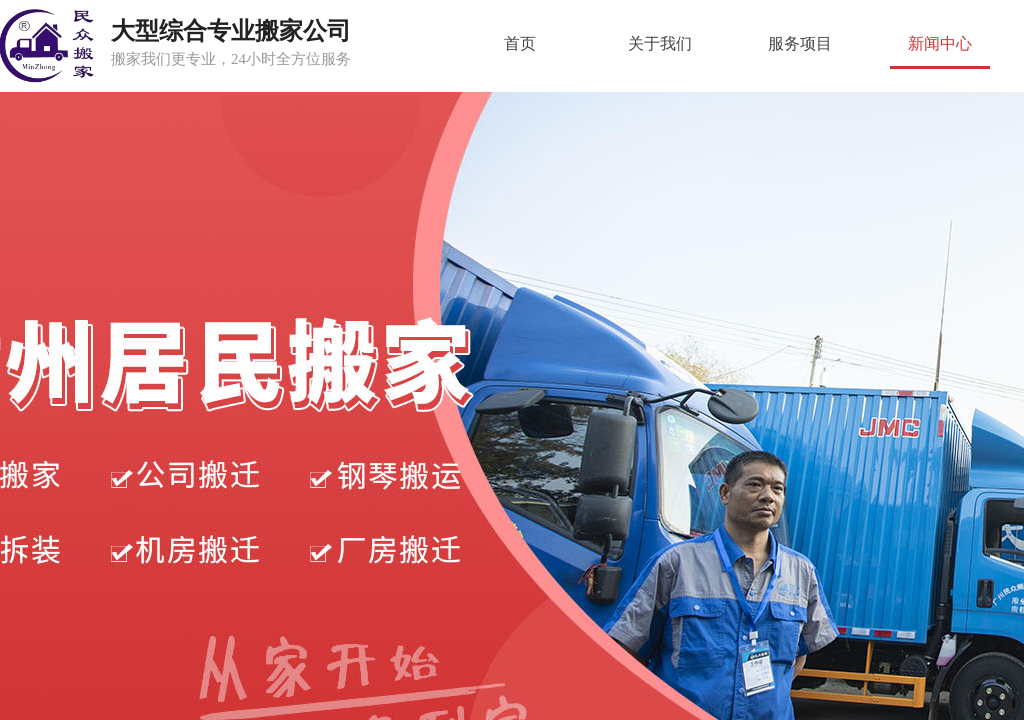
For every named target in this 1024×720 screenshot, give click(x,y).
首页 (520, 43)
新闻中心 (940, 43)
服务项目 (800, 43)
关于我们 (660, 43)
